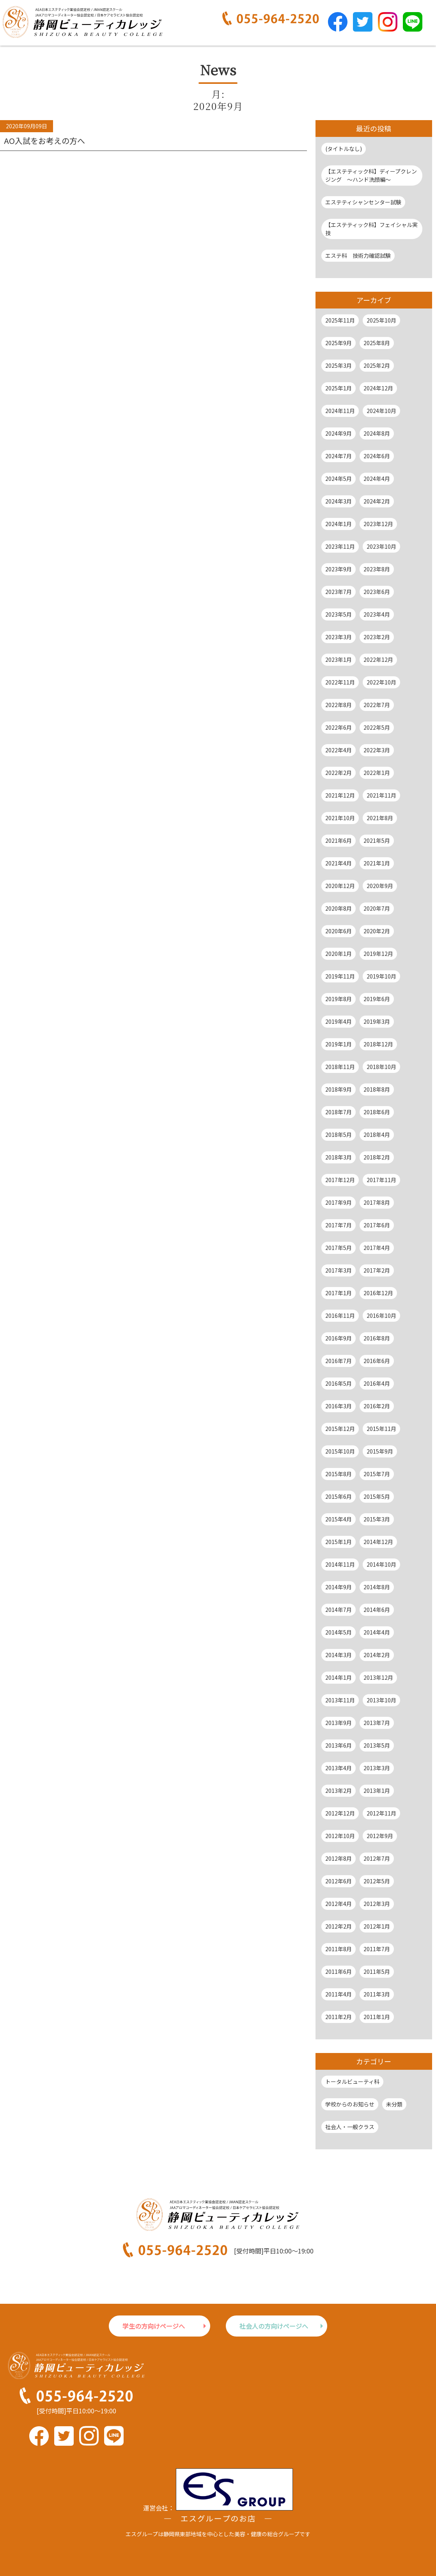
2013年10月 (381, 1700)
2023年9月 (338, 569)
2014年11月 (340, 1564)
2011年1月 (376, 2017)
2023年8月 (376, 569)
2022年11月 (340, 682)
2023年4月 (376, 614)
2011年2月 (338, 2017)
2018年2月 (376, 1157)
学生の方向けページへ (153, 2326)
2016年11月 (340, 1315)
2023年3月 (338, 637)
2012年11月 (381, 1813)
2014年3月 (338, 1655)
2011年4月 (338, 1994)
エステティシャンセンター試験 (363, 202)
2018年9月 (338, 1089)
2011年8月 (338, 1949)
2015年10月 (340, 1451)
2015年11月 (381, 1428)
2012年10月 (340, 1836)
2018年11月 (340, 1067)
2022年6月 (338, 727)
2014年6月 (376, 1609)
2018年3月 (338, 1157)
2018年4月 (376, 1134)
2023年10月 (381, 546)
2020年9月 (380, 886)
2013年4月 (338, 1768)
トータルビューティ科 (352, 2081)
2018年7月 (338, 1112)
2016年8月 (376, 1338)
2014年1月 (338, 1677)
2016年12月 (378, 1293)
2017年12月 (340, 1180)
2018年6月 (376, 1112)
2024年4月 (376, 478)
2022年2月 (338, 773)
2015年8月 (338, 1474)
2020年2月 (376, 931)
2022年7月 (376, 705)
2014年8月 (376, 1587)
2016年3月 (338, 1406)
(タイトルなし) (343, 148)
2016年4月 (376, 1383)
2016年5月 (338, 1383)
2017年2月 (376, 1270)
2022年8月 (338, 705)
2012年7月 (376, 1858)
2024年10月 (381, 411)
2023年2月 (376, 637)
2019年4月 (338, 1021)
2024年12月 (378, 388)
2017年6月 (376, 1225)
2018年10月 (381, 1067)
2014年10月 (381, 1564)
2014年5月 (338, 1632)
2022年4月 (338, 750)
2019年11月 (340, 976)
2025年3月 (338, 365)
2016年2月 (376, 1406)
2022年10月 (381, 682)
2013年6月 (338, 1745)
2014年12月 (378, 1542)
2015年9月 (380, 1451)
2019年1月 (338, 1044)
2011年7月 (376, 1949)
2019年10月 (381, 976)
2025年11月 (340, 320)
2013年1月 (376, 1790)
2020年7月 (376, 908)
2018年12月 (378, 1044)
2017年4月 (376, 1248)
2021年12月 (340, 795)
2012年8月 (338, 1858)
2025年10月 (381, 320)
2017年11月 (381, 1180)
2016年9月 (338, 1338)
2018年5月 (338, 1134)
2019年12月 (378, 953)
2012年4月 (338, 1904)
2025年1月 (338, 388)
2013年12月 (378, 1677)
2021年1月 (376, 863)
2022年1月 (376, 773)
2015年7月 (376, 1474)
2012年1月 (376, 1926)
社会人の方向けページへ (273, 2326)
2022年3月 (376, 750)
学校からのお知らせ (349, 2104)
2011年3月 (376, 1994)
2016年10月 (381, 1315)
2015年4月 (338, 1519)
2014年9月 (338, 1587)
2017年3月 (338, 1270)
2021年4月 (338, 863)
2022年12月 (378, 659)
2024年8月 (376, 433)
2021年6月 (338, 840)
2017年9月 (338, 1202)
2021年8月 (380, 818)
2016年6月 (376, 1361)
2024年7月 (338, 456)
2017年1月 (338, 1293)
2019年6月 (376, 999)
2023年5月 (338, 614)
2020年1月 (338, 953)
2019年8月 (338, 999)
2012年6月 (338, 1881)
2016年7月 (338, 1361)
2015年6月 (338, 1496)
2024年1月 (338, 524)
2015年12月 (340, 1428)
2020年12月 (340, 886)
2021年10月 (340, 818)
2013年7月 (376, 1723)
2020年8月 (338, 908)
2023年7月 (338, 592)
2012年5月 (376, 1881)
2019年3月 (376, 1021)
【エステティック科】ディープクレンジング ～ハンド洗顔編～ (371, 175)
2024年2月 (376, 501)
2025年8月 (376, 343)
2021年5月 (376, 840)
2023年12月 (378, 524)
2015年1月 (338, 1542)
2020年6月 (338, 931)
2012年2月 (338, 1926)
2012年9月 (380, 1836)
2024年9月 (338, 433)
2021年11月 (381, 795)
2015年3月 (376, 1519)
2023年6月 (376, 592)
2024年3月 (338, 501)
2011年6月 (338, 1971)
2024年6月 (376, 456)
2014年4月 (376, 1632)
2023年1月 (338, 659)
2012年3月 (376, 1904)
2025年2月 (376, 365)
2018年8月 (376, 1089)
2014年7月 (338, 1609)
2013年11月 (340, 1700)
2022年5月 (376, 727)
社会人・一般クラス (349, 2127)
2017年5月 (338, 1248)
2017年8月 (376, 1202)
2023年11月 (340, 546)
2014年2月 (376, 1655)
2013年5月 (376, 1745)
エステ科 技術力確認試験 (358, 255)
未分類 (394, 2104)
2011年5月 (376, 1971)
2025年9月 (338, 343)
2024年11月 (340, 411)
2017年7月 (338, 1225)
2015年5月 (376, 1496)
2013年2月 (338, 1790)
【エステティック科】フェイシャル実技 (371, 229)
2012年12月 (340, 1813)
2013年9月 (338, 1723)
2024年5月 (338, 478)
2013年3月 (376, 1768)
